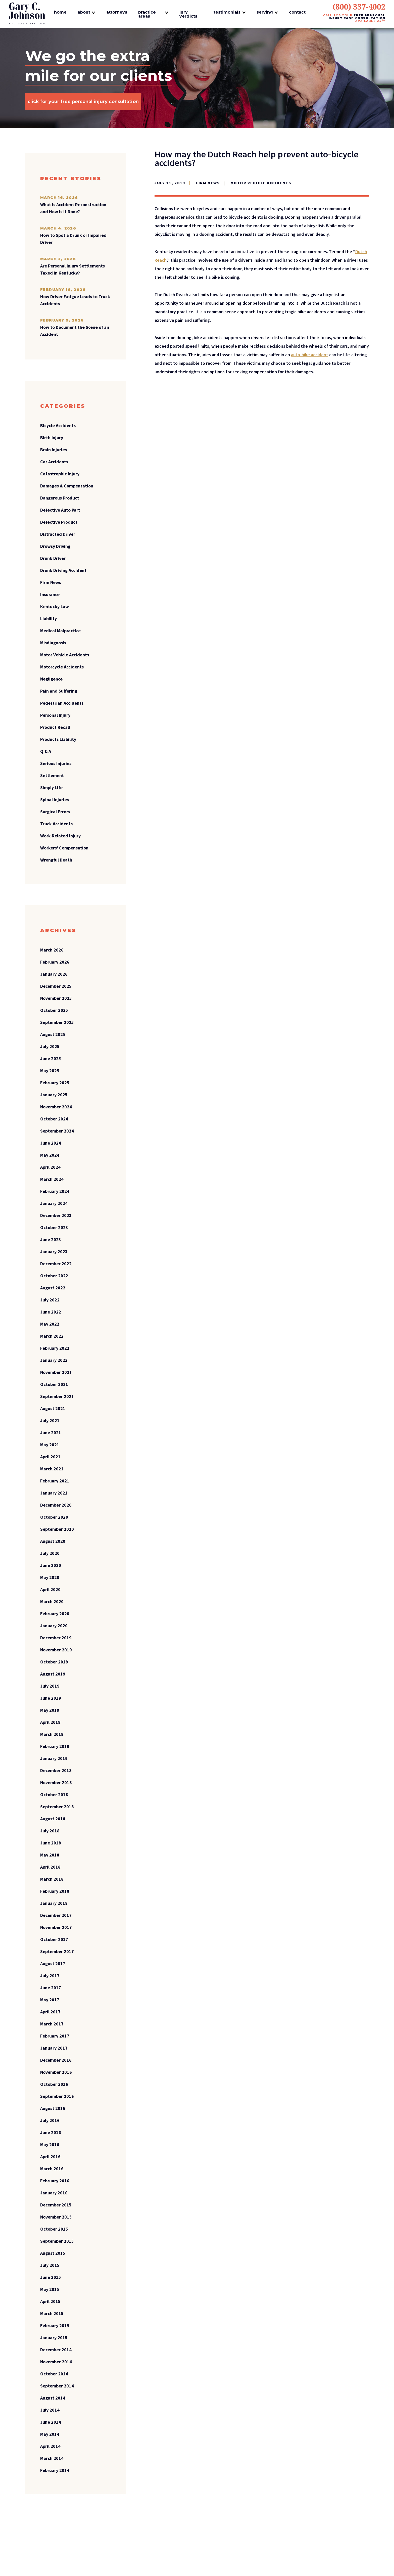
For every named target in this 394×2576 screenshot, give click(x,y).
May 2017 (49, 2000)
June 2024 (50, 1143)
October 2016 (54, 2084)
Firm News (50, 582)
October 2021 (54, 1384)
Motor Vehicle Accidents (64, 655)
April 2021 (50, 1457)
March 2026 (52, 950)
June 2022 (50, 1312)
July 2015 (50, 2265)
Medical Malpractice (60, 631)
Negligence (51, 679)
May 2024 (49, 1155)
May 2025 (49, 1070)
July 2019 (50, 1686)
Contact (297, 12)
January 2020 (54, 1626)
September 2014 (57, 2386)
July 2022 (50, 1300)
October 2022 (54, 1276)
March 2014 (52, 2458)
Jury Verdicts (188, 14)
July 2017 (50, 1975)
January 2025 (54, 1095)
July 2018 (50, 1831)
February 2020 (54, 1613)
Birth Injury (51, 437)
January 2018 (54, 1903)
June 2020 (50, 1565)
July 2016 (50, 2120)
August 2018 (52, 1819)
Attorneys (116, 12)
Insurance (50, 594)
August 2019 (52, 1674)
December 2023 (56, 1215)
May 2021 (49, 1445)
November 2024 (56, 1107)
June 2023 (50, 1239)
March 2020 (52, 1601)
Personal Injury (55, 715)
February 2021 (54, 1481)
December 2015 (56, 2205)
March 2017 (52, 2024)
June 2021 (50, 1432)
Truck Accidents (56, 824)
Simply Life (51, 787)
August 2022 (52, 1288)
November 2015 (56, 2217)
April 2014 (50, 2446)
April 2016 (50, 2156)
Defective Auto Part (60, 510)
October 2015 (54, 2229)
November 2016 (56, 2072)
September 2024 (57, 1131)
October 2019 (54, 1662)
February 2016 (54, 2181)
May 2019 (49, 1710)
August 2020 (52, 1541)
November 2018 (56, 1782)
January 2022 (54, 1360)
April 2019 (50, 1722)
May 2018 (49, 1855)
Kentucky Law (54, 606)
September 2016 (57, 2096)
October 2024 (54, 1119)
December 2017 (56, 1915)
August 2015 (52, 2253)
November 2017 (56, 1927)
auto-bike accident (309, 354)
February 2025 (54, 1083)
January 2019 (54, 1758)
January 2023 (54, 1251)
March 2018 (52, 1879)
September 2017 (57, 1951)
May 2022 (49, 1324)
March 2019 (52, 1734)
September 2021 (57, 1396)
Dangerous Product (59, 498)
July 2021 (50, 1420)
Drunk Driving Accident (63, 570)
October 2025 (54, 1010)
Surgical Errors (55, 812)
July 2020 (50, 1553)
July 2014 (50, 2410)
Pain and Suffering (58, 691)
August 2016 (52, 2108)
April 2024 (50, 1167)
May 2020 (49, 1577)
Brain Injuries (53, 450)
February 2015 (54, 2325)
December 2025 (56, 986)
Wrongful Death (56, 860)
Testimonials (229, 12)
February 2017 (54, 2036)
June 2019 (50, 1698)
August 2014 (52, 2398)
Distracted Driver (57, 534)
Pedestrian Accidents (61, 703)
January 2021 (54, 1493)
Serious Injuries (55, 763)
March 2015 (52, 2313)
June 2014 (50, 2422)
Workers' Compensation (64, 848)
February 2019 (54, 1746)
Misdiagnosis (53, 643)
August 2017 (52, 1963)
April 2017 (50, 2012)
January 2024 (54, 1203)
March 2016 (52, 2169)
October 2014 (54, 2374)
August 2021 (52, 1408)
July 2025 (50, 1046)
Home (60, 12)
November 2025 (56, 998)
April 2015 (50, 2301)
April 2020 (50, 1589)
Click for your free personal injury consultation (83, 102)
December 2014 (56, 2350)
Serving (267, 12)
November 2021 (56, 1372)
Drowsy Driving (55, 546)
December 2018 (56, 1770)
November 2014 (56, 2362)
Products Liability (58, 739)
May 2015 (49, 2289)
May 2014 (49, 2434)
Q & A (45, 751)
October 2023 (54, 1227)
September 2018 (57, 1807)
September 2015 (57, 2241)
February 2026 (54, 962)
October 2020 (54, 1517)
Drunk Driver (53, 558)
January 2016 (54, 2193)
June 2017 (50, 1988)
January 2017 (54, 2048)
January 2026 (54, 974)
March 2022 (52, 1336)
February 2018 (54, 1891)
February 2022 (54, 1348)
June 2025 (50, 1058)
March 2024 (52, 1179)
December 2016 (56, 2060)
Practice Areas (153, 14)
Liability (48, 618)
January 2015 (54, 2337)
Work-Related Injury (60, 836)
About (86, 12)
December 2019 (56, 1638)
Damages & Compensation (66, 486)
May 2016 (49, 2144)
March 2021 (52, 1469)
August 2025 (52, 1034)
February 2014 (54, 2470)
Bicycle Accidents (58, 425)
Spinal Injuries (54, 799)
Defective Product (58, 522)
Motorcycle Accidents (62, 667)
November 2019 (56, 1650)
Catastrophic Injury (59, 474)
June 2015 (50, 2277)
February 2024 (54, 1191)
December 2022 (56, 1264)
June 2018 (50, 1843)
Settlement (52, 775)
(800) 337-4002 (358, 7)
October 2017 (54, 1939)
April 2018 (50, 1867)
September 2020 (57, 1529)
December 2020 (56, 1505)
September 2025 (57, 1022)
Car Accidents (54, 462)
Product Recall (55, 727)
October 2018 (54, 1794)
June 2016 (50, 2132)
